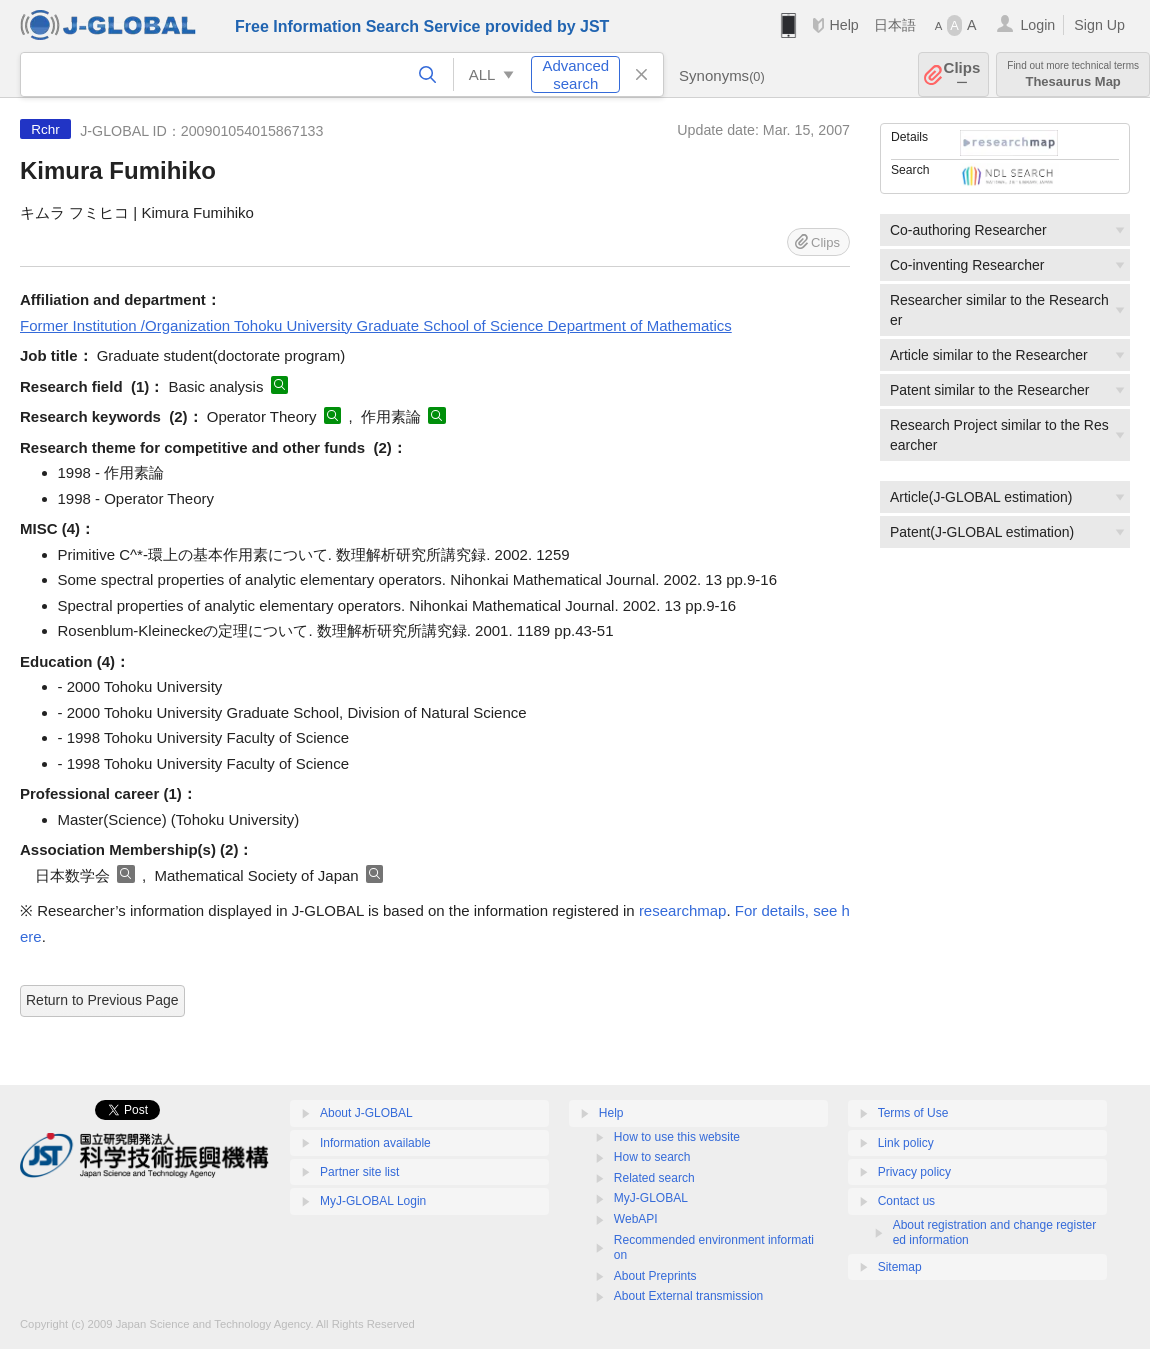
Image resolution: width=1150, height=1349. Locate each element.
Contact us (906, 1201)
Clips (962, 74)
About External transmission (688, 1296)
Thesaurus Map (1073, 74)
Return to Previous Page (102, 1000)
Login (1037, 25)
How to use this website (677, 1137)
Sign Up (1099, 25)
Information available (375, 1143)
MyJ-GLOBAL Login (373, 1201)
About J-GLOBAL (366, 1113)
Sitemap (900, 1267)
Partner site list (359, 1172)
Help (843, 25)
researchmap (683, 910)
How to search (652, 1157)
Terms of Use (913, 1113)
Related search (654, 1178)
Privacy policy (914, 1172)
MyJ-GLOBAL (651, 1198)
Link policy (906, 1143)
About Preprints (655, 1276)
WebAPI (636, 1219)
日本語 (895, 25)
